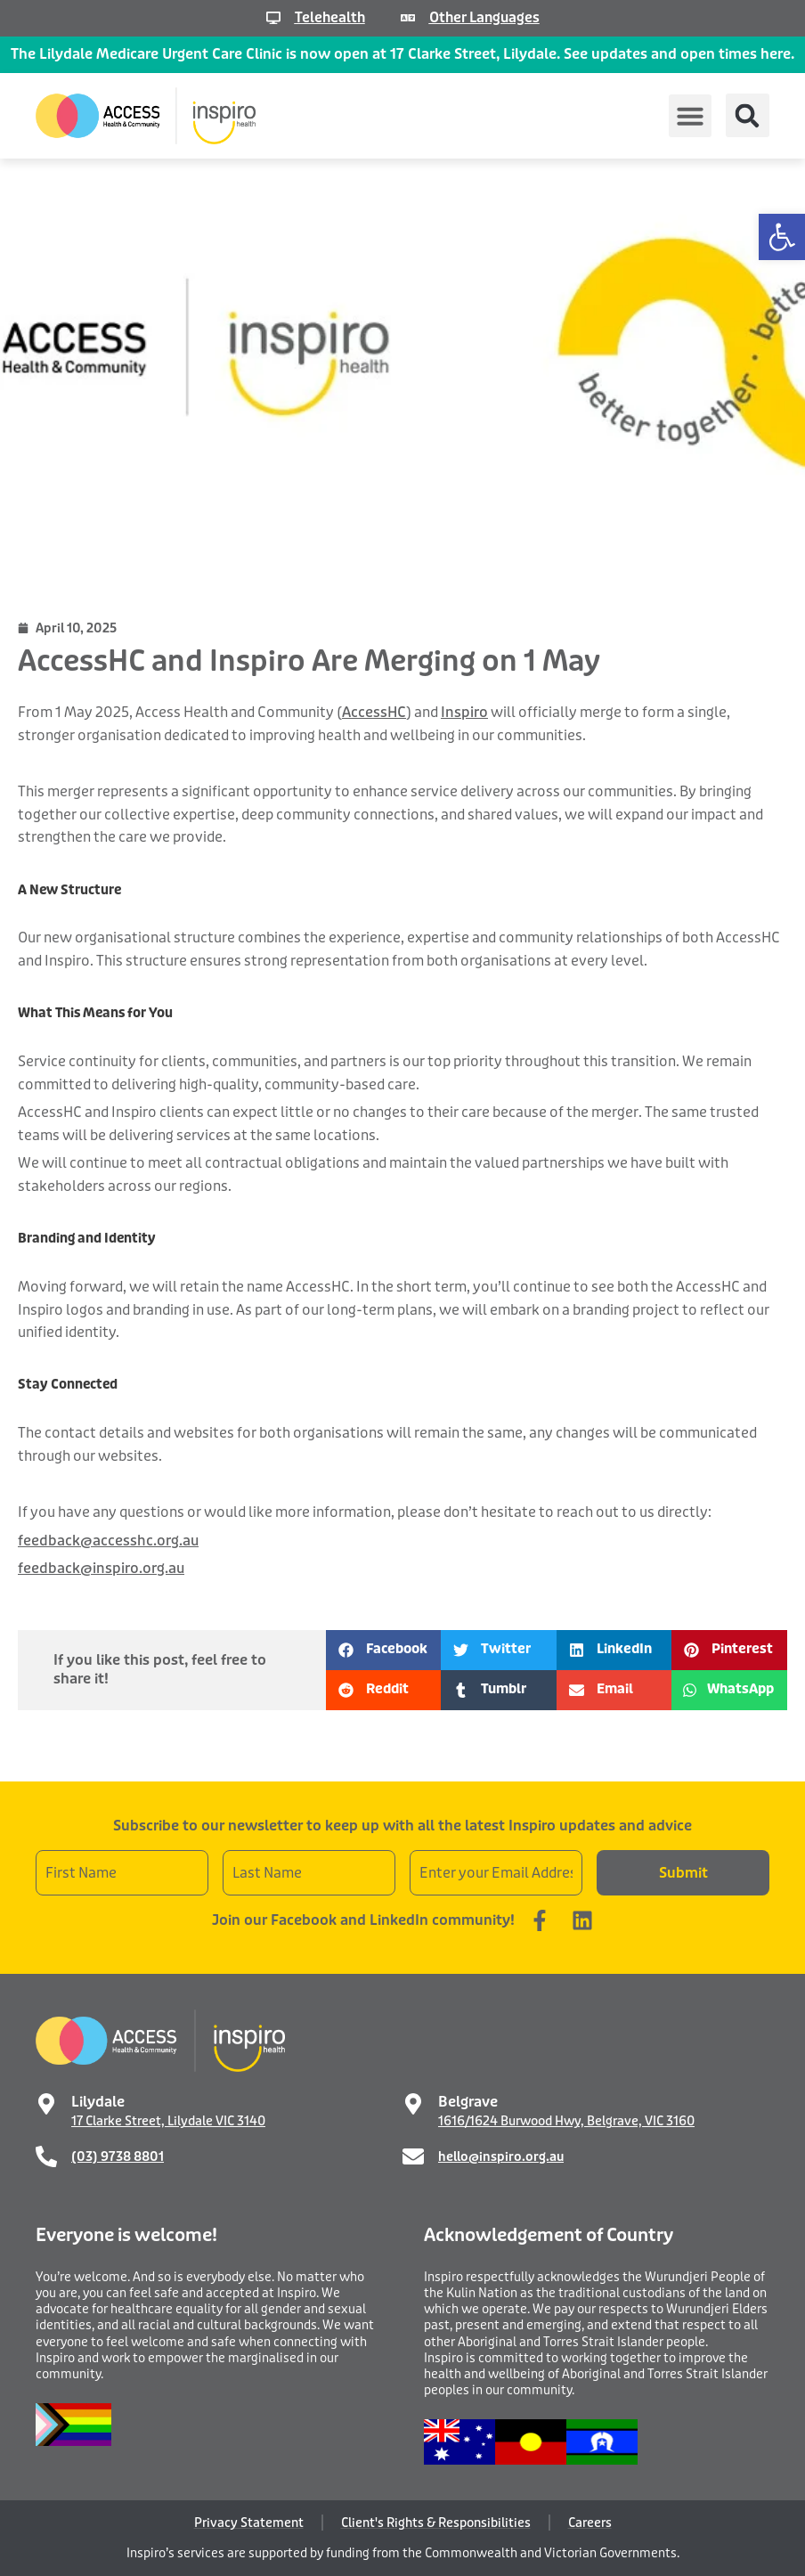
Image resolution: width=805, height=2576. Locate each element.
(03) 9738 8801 (117, 2156)
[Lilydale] (46, 2104)
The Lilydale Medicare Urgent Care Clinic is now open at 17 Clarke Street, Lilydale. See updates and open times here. (402, 54)
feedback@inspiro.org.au (101, 1568)
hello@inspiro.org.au (501, 2156)
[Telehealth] (270, 18)
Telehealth (327, 17)
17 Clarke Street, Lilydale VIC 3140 (168, 2121)
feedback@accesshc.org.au (108, 1540)
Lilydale (98, 2101)
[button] (782, 237)
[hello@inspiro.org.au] (413, 2156)
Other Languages (485, 17)
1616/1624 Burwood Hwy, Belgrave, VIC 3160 (566, 2121)
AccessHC (374, 712)
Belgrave (468, 2101)
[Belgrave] (413, 2104)
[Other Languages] (406, 18)
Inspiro (464, 712)
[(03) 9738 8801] (46, 2156)
